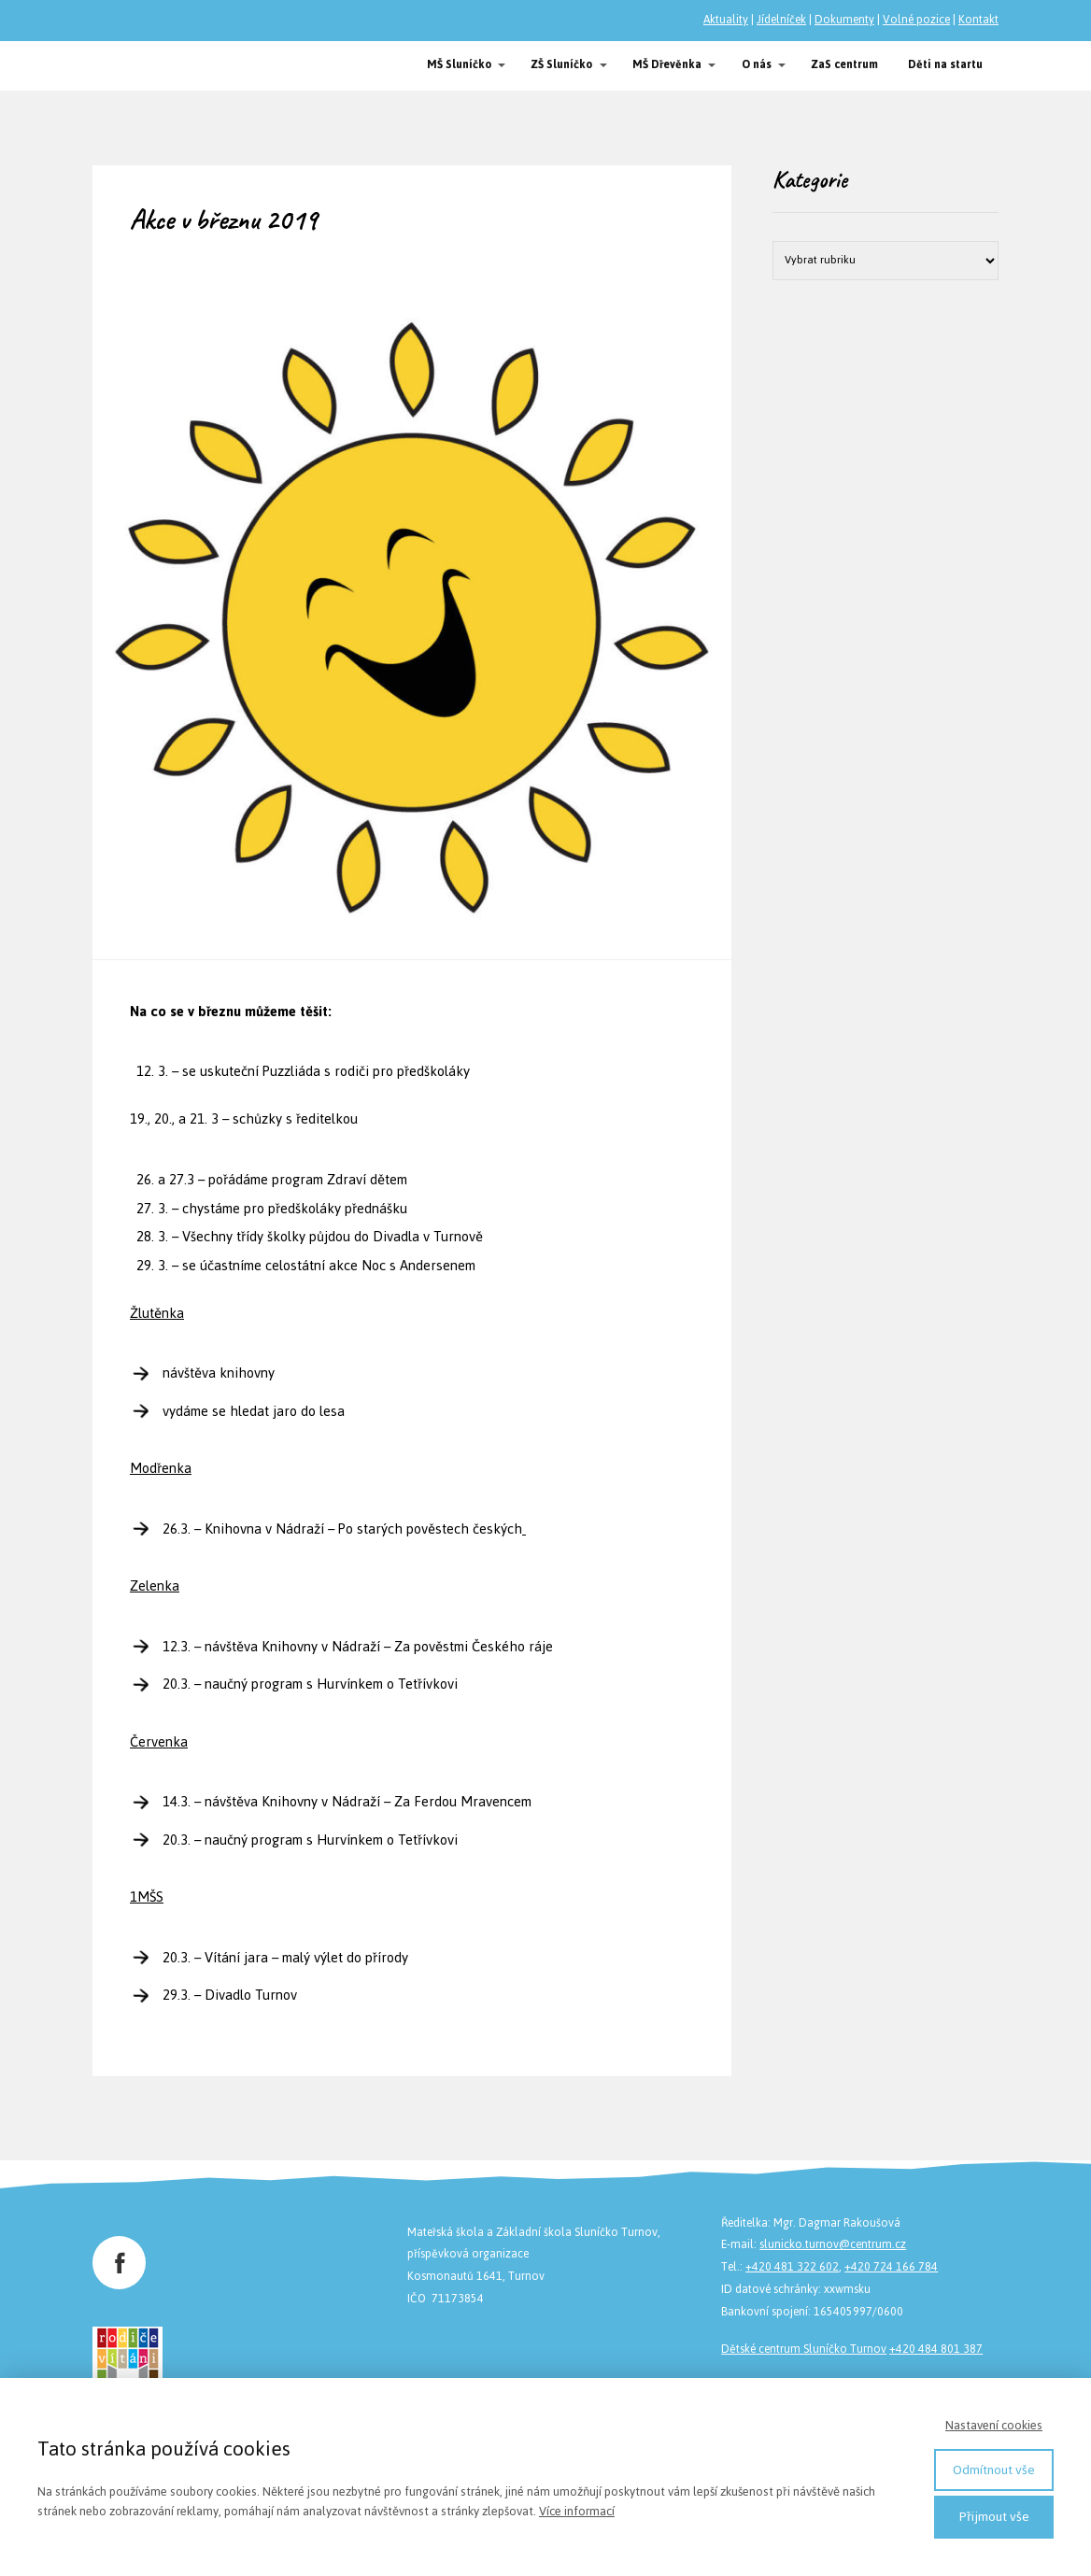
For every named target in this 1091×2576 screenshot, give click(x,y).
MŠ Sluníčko (459, 64)
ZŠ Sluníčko (561, 64)
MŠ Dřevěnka (666, 64)
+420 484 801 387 (936, 2349)
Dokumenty (844, 19)
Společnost (143, 66)
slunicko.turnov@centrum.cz (832, 2244)
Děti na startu (945, 64)
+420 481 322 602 (792, 2267)
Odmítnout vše (994, 2470)
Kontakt (978, 19)
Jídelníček (781, 19)
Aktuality (725, 19)
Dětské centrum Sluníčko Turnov (803, 2349)
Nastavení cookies (993, 2425)
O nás (757, 64)
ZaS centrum (844, 64)
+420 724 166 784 (891, 2267)
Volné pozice (916, 19)
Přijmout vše (994, 2516)
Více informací (577, 2511)
